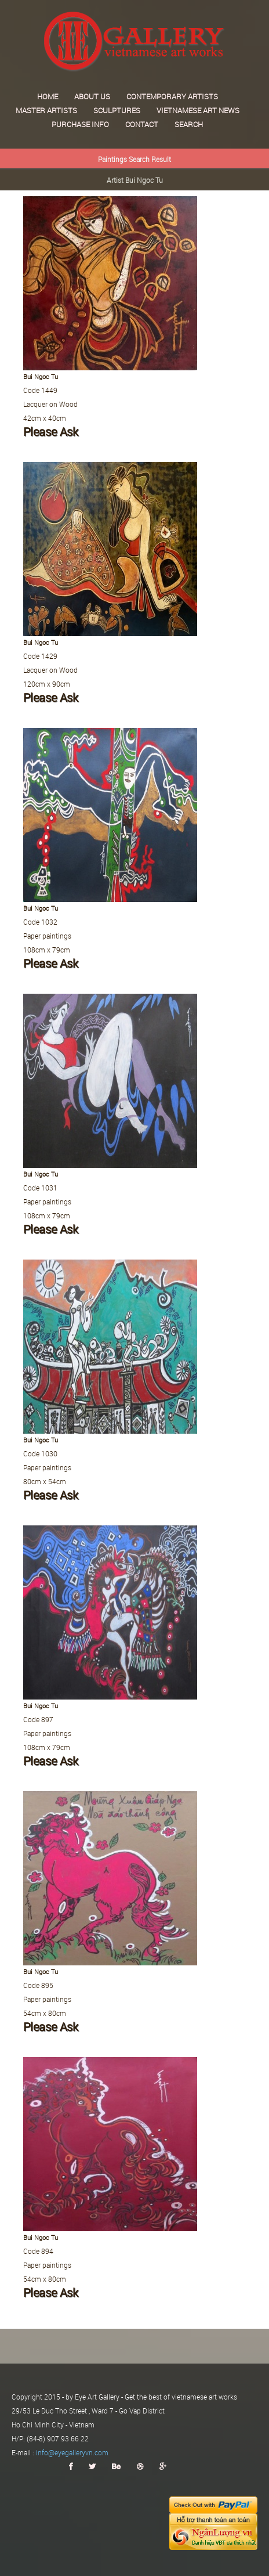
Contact (141, 124)
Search (189, 124)
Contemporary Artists (172, 96)
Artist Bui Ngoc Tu (135, 180)
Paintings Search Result (134, 159)
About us (92, 96)
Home (47, 96)
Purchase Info (80, 124)
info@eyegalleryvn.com (72, 2452)
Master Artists (46, 110)
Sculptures (116, 110)
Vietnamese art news (198, 110)
